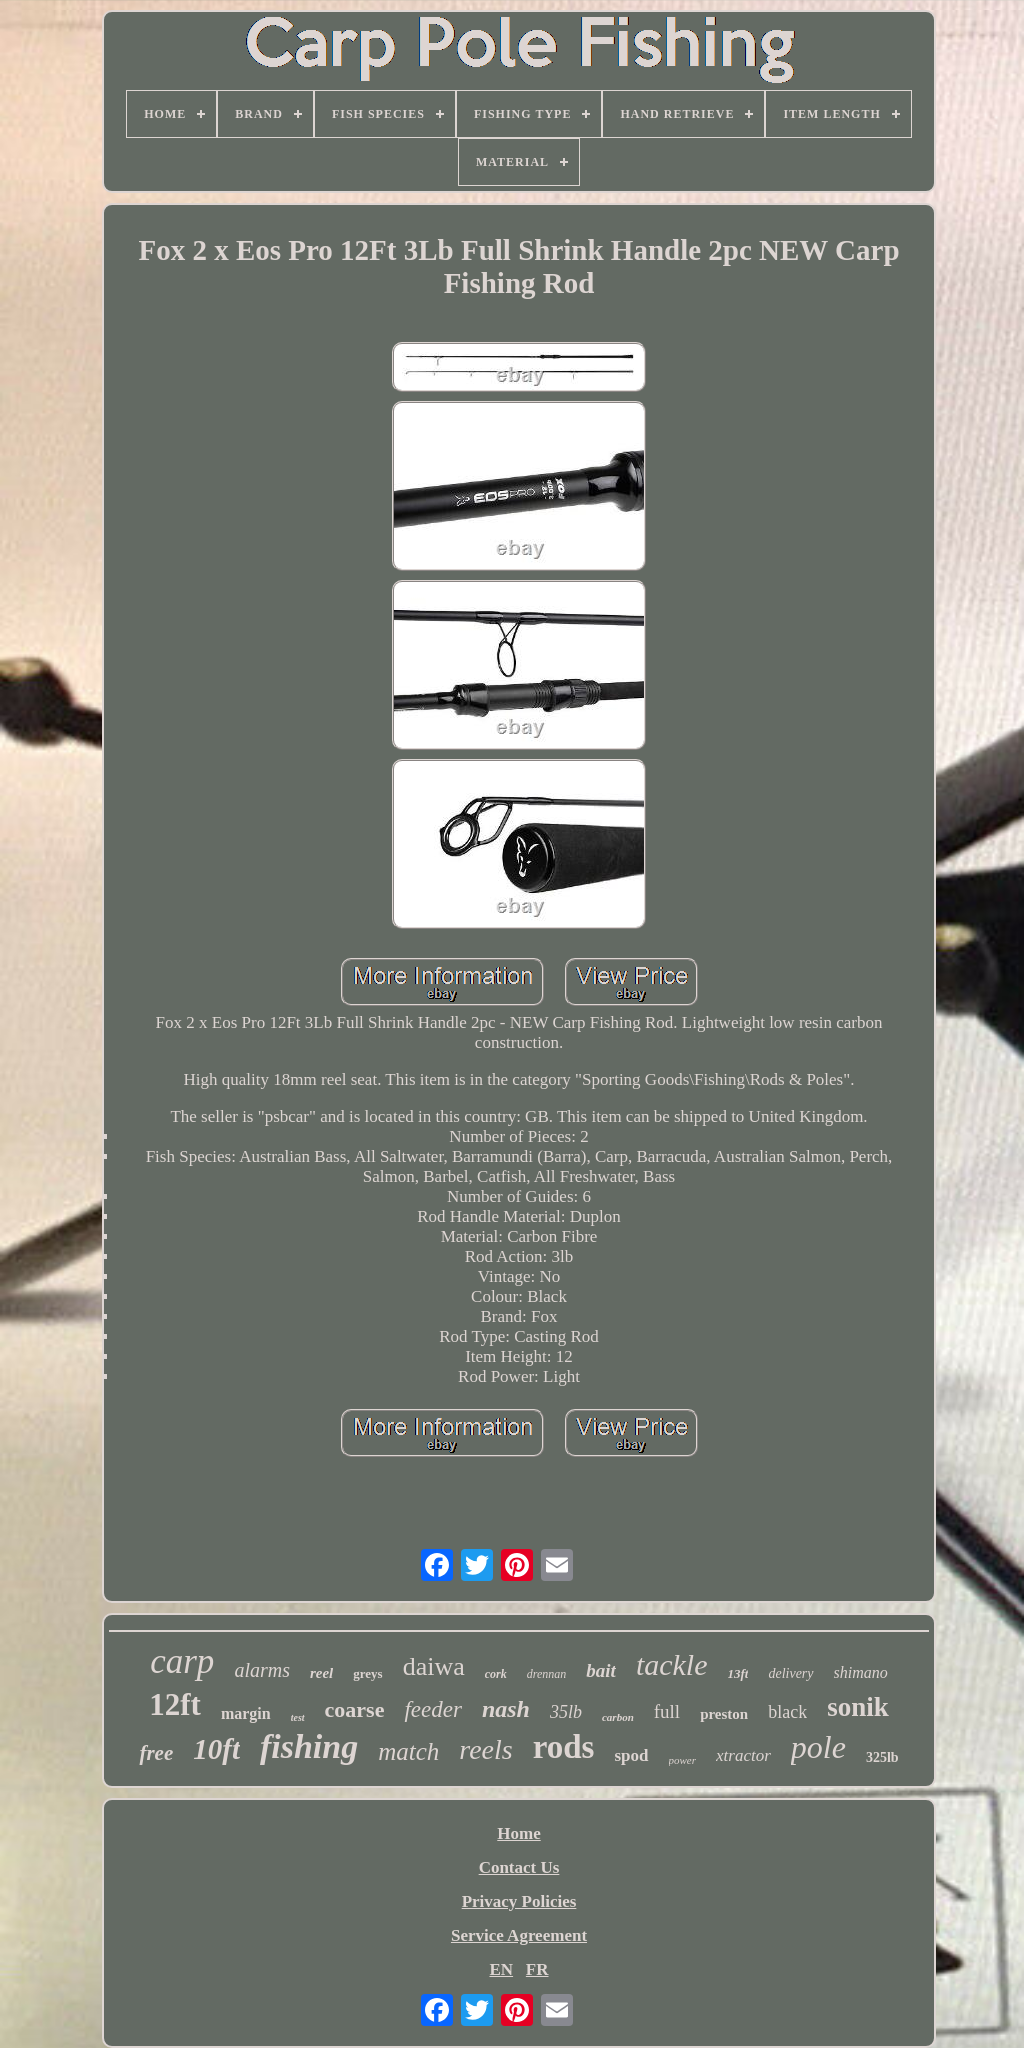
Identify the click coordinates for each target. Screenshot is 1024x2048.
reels (485, 1749)
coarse (355, 1709)
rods (564, 1747)
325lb (882, 1757)
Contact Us (519, 1867)
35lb (566, 1712)
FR (537, 1969)
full (667, 1711)
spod (631, 1755)
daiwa (434, 1666)
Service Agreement (519, 1935)
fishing (309, 1746)
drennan (547, 1674)
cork (496, 1674)
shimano (861, 1672)
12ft (175, 1704)
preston (724, 1714)
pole (818, 1747)
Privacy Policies (519, 1901)
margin (246, 1713)
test (298, 1717)
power (683, 1760)
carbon (618, 1717)
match (408, 1751)
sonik (858, 1707)
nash (506, 1709)
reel (321, 1673)
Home (518, 1833)
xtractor (743, 1755)
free (156, 1753)
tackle (672, 1664)
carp (182, 1661)
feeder (432, 1709)
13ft (738, 1673)
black (787, 1712)
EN (501, 1969)
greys (367, 1673)
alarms (262, 1670)
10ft (216, 1749)
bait (601, 1670)
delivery (790, 1673)
